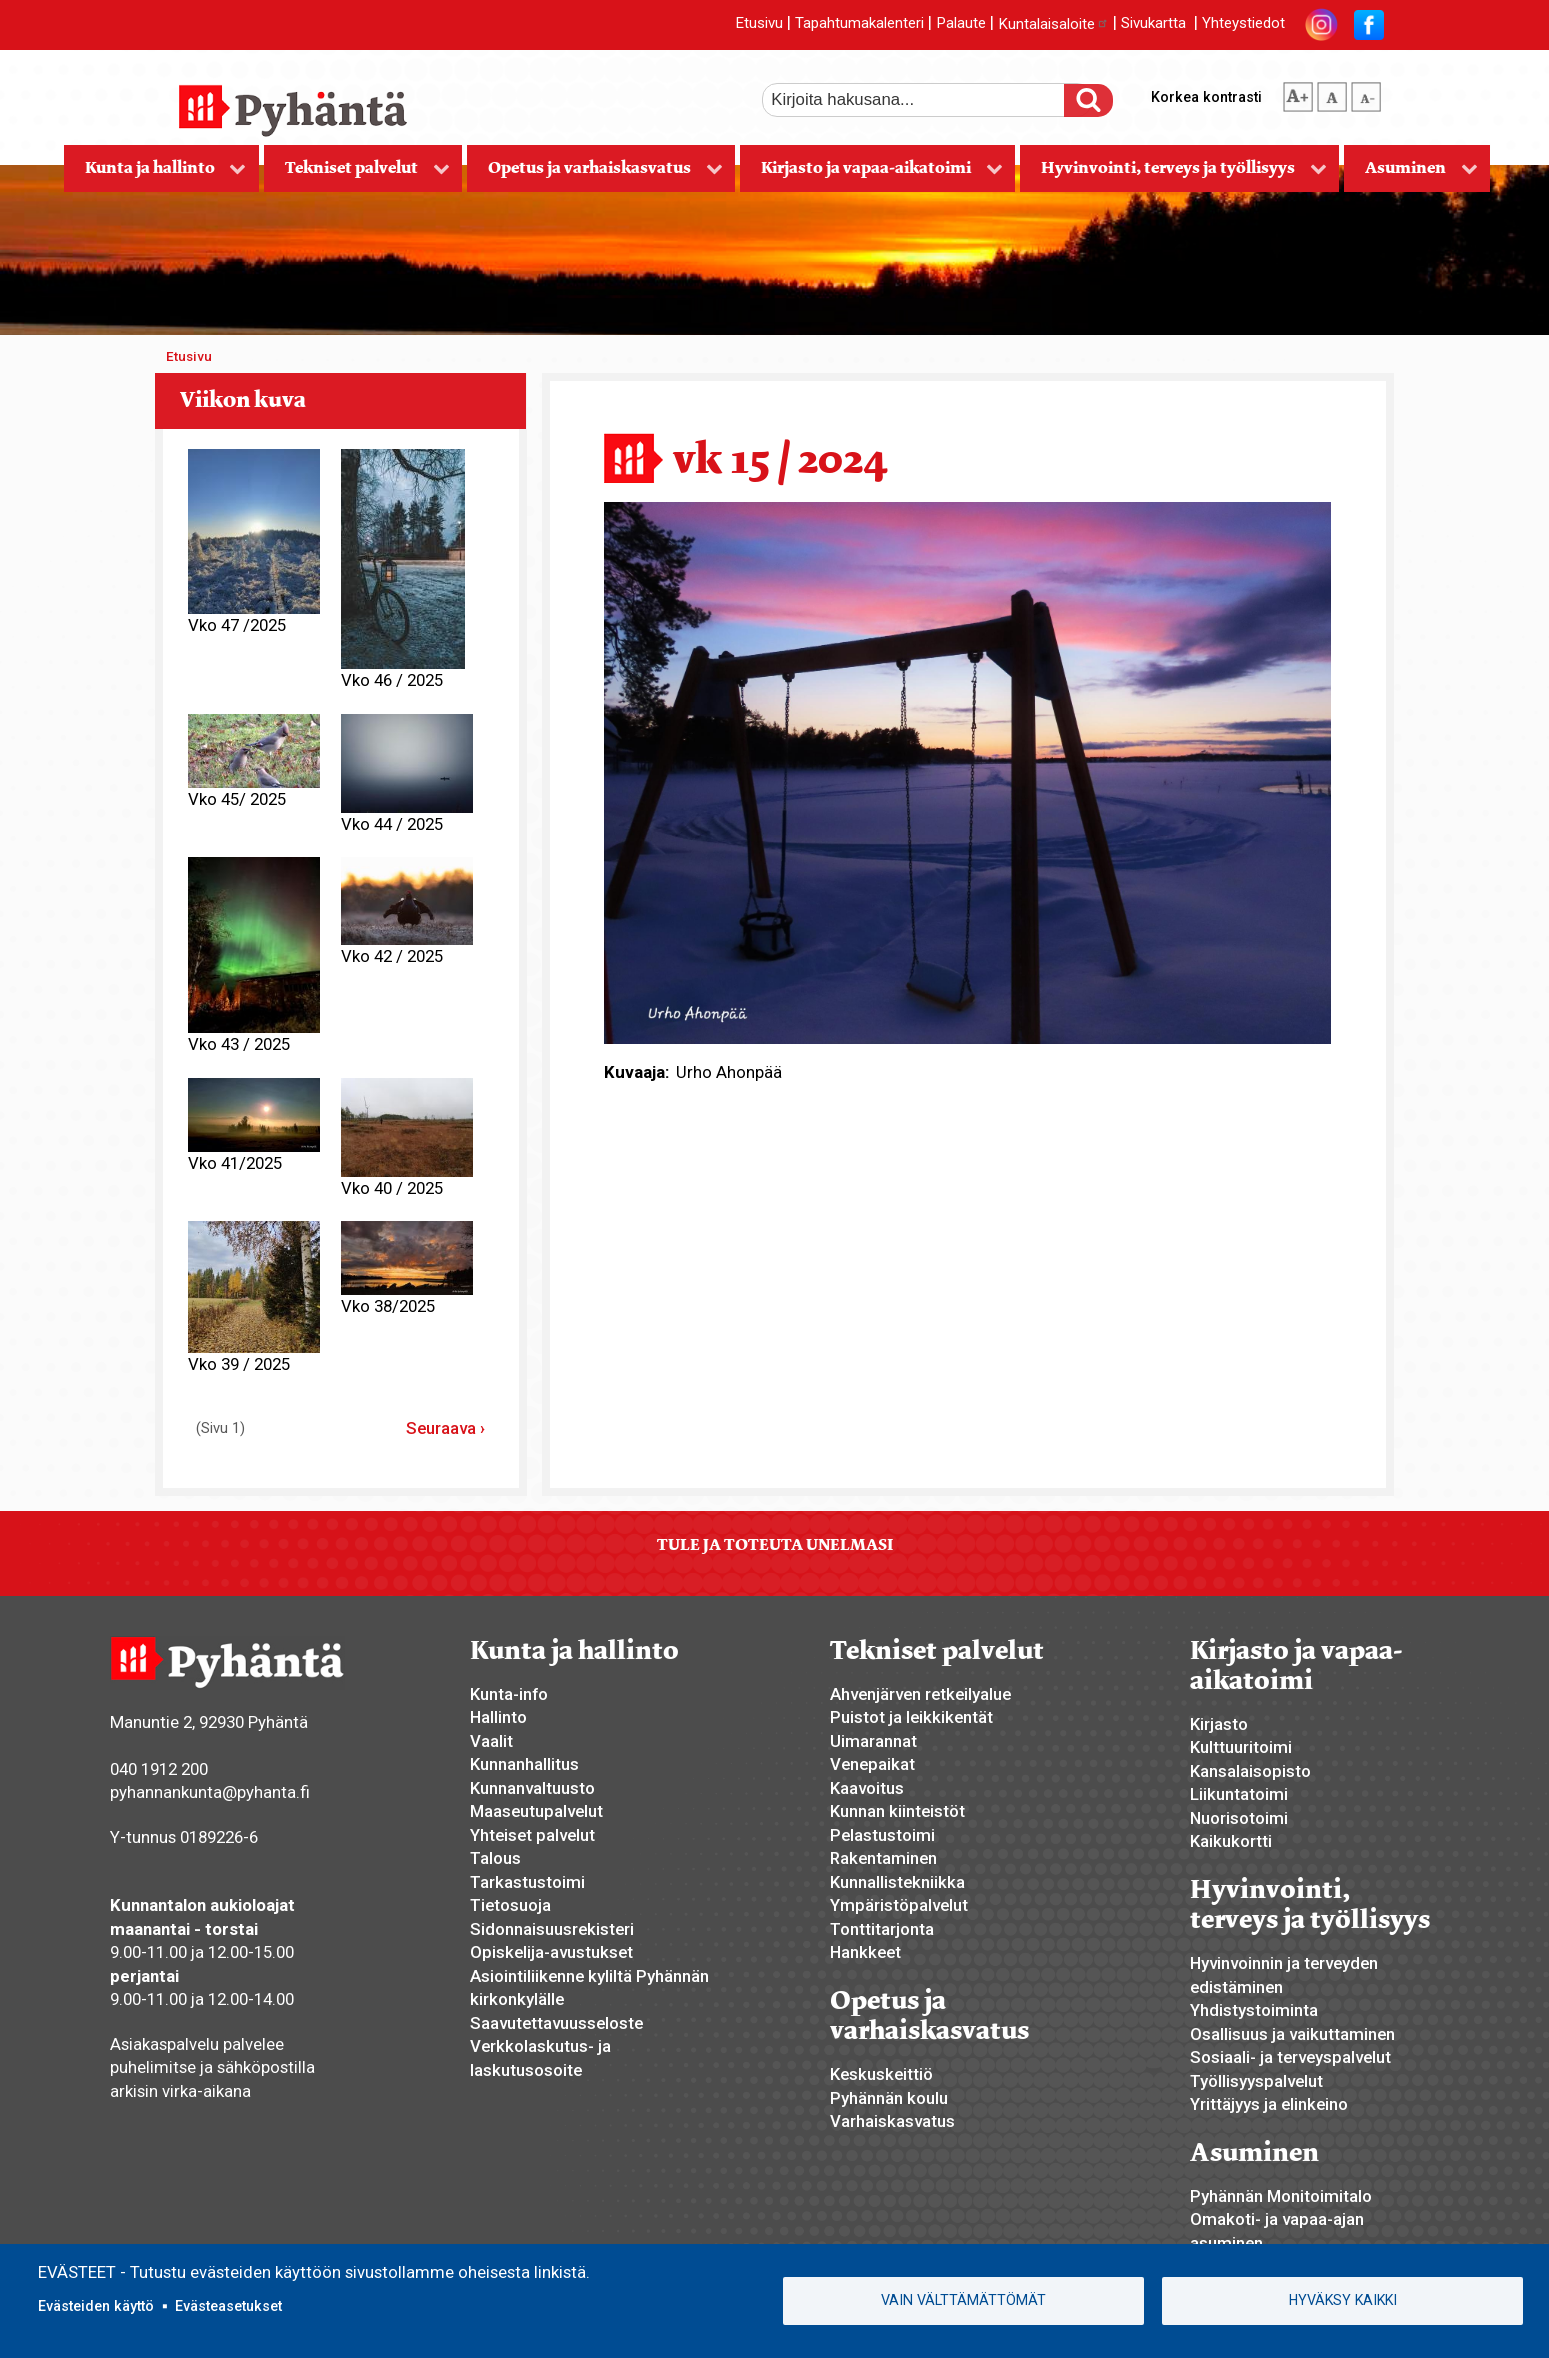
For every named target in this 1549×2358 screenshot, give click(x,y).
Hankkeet (865, 1952)
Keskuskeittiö (881, 2074)
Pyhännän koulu (889, 2098)
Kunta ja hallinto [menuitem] (155, 174)
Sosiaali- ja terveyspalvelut (1290, 2057)
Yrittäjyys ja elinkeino (1269, 2104)
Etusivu (759, 24)
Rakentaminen (883, 1858)
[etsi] (927, 100)
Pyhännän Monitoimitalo (1281, 2196)
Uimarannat (873, 1741)
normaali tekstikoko (1332, 93)
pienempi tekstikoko (1366, 93)
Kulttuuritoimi (1241, 1747)
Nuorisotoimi (1239, 1818)
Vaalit (491, 1741)
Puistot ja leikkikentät (911, 1717)
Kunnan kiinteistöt (897, 1811)
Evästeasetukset (228, 2306)
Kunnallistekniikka (897, 1882)
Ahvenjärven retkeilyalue (920, 1694)
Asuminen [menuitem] (1411, 174)
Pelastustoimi (882, 1835)
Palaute (961, 24)
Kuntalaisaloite (1053, 24)
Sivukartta (1153, 24)
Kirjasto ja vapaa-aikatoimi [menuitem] (871, 174)
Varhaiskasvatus (892, 2121)
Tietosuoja (510, 1905)
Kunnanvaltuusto (532, 1788)
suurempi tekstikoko (1298, 93)
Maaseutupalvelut (536, 1811)
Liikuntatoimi (1239, 1794)
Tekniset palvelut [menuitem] (357, 174)
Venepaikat (872, 1764)
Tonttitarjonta (882, 1929)
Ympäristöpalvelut (899, 1905)
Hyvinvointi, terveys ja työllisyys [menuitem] (1173, 174)
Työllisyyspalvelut (1256, 2081)
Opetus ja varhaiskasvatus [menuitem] (595, 174)
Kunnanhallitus (524, 1764)
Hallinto (498, 1717)
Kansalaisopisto (1250, 1771)
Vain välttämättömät (963, 2300)
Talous (495, 1858)
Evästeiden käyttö (96, 2306)
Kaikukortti (1231, 1841)
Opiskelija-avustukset (551, 1952)
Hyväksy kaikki (1343, 2300)
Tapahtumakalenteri (859, 24)
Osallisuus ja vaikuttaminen (1292, 2034)
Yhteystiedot (1243, 24)
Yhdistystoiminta (1254, 2010)
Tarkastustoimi (527, 1882)
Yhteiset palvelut (532, 1835)
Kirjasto (1219, 1724)
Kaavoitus (867, 1788)
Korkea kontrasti (1206, 97)
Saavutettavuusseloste (556, 2023)
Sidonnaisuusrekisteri (552, 1929)
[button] (967, 771)
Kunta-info (509, 1694)
